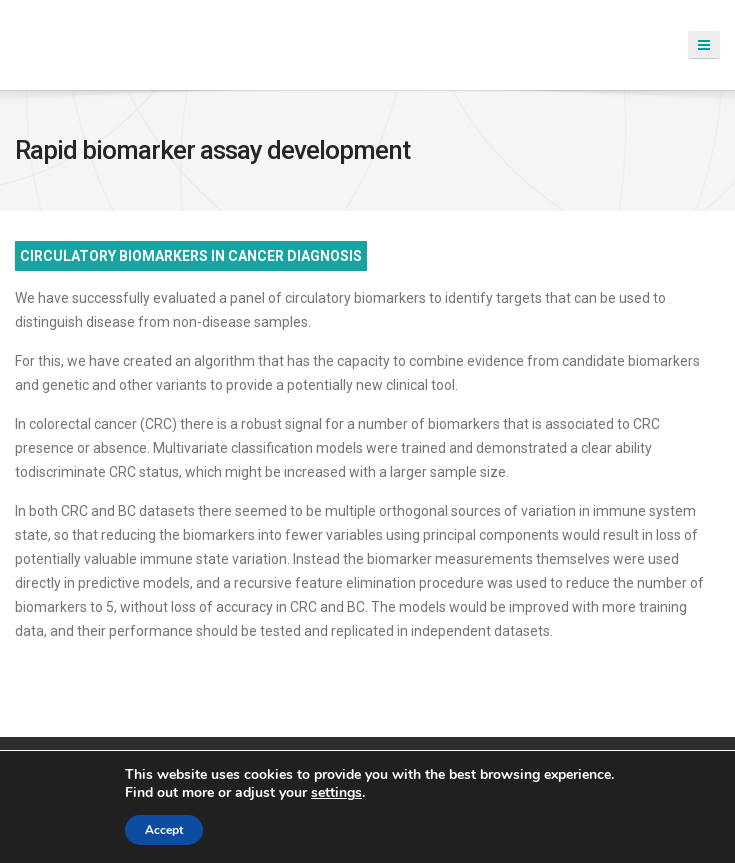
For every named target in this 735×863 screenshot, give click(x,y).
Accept (164, 830)
